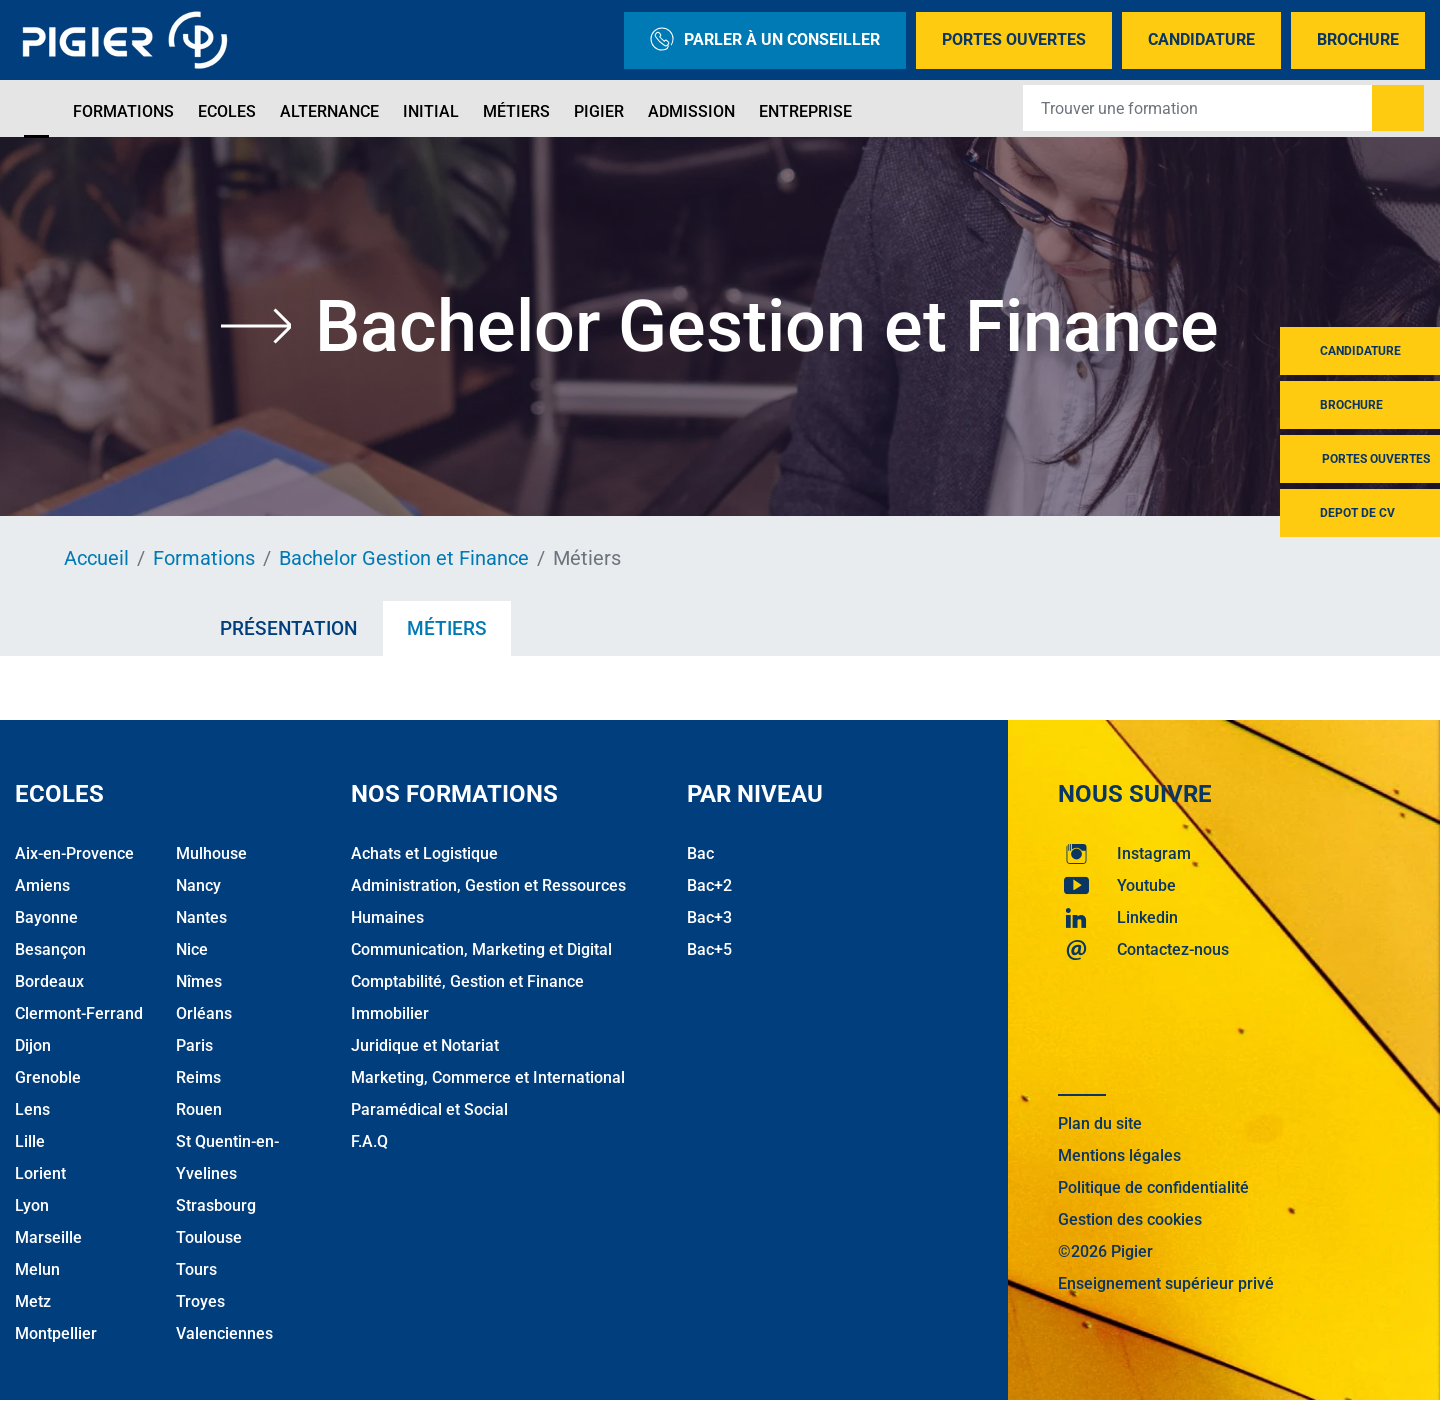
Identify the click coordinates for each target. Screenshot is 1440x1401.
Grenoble (48, 1077)
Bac (700, 853)
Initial (431, 111)
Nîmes (199, 981)
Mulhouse (211, 853)
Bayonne (46, 917)
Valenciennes (224, 1333)
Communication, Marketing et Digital (481, 949)
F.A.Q (369, 1141)
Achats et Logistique (424, 853)
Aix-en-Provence (74, 853)
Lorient (40, 1173)
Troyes (200, 1301)
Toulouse (209, 1237)
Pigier (599, 111)
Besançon (50, 949)
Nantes (201, 917)
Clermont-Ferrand (79, 1013)
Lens (32, 1109)
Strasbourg (216, 1205)
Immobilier (390, 1013)
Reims (198, 1077)
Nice (192, 949)
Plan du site (1100, 1123)
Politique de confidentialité (1153, 1187)
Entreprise (805, 111)
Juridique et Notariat (425, 1045)
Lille (30, 1141)
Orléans (204, 1013)
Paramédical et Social (429, 1109)
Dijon (33, 1045)
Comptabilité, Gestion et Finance (467, 981)
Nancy (198, 885)
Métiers (516, 111)
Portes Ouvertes (1014, 39)
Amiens (42, 885)
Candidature (1201, 39)
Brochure (1358, 39)
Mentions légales (1119, 1155)
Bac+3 (709, 917)
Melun (37, 1269)
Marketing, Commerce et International (488, 1077)
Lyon (32, 1205)
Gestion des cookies (1130, 1219)
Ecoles (227, 111)
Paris (194, 1045)
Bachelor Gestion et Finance (404, 558)
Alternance (329, 111)
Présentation (288, 628)
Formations (123, 111)
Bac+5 (709, 949)
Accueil (96, 558)
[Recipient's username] (1198, 108)
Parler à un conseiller (765, 40)
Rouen (199, 1109)
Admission (691, 111)
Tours (196, 1269)
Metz (33, 1301)
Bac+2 (709, 885)
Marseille (48, 1237)
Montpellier (56, 1333)
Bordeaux (49, 981)
